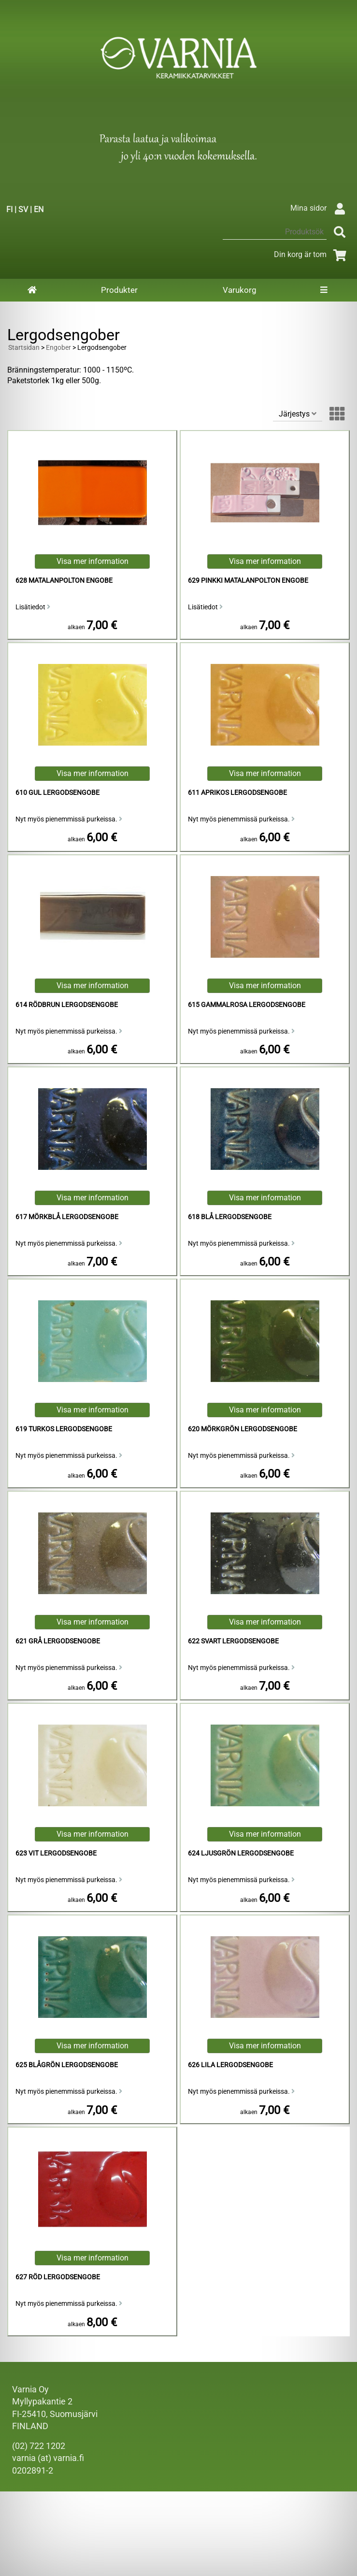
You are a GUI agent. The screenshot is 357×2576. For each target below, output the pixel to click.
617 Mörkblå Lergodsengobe (66, 1217)
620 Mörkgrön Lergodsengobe (242, 1429)
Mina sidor (320, 208)
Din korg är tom (312, 254)
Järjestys (297, 413)
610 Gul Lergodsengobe (57, 793)
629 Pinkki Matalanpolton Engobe (248, 580)
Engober (58, 348)
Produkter (119, 290)
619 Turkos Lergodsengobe (63, 1429)
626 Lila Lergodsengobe (230, 2065)
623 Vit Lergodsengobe (56, 1853)
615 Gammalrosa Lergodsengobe (246, 1005)
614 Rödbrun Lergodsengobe (66, 1005)
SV (23, 209)
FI (9, 209)
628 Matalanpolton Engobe (64, 580)
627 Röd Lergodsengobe (57, 2277)
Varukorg (240, 290)
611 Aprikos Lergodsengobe (237, 793)
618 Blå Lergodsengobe (229, 1217)
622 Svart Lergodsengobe (233, 1641)
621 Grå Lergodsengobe (57, 1641)
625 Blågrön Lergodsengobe (66, 2065)
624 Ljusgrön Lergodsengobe (241, 1853)
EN (38, 209)
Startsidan (24, 348)
